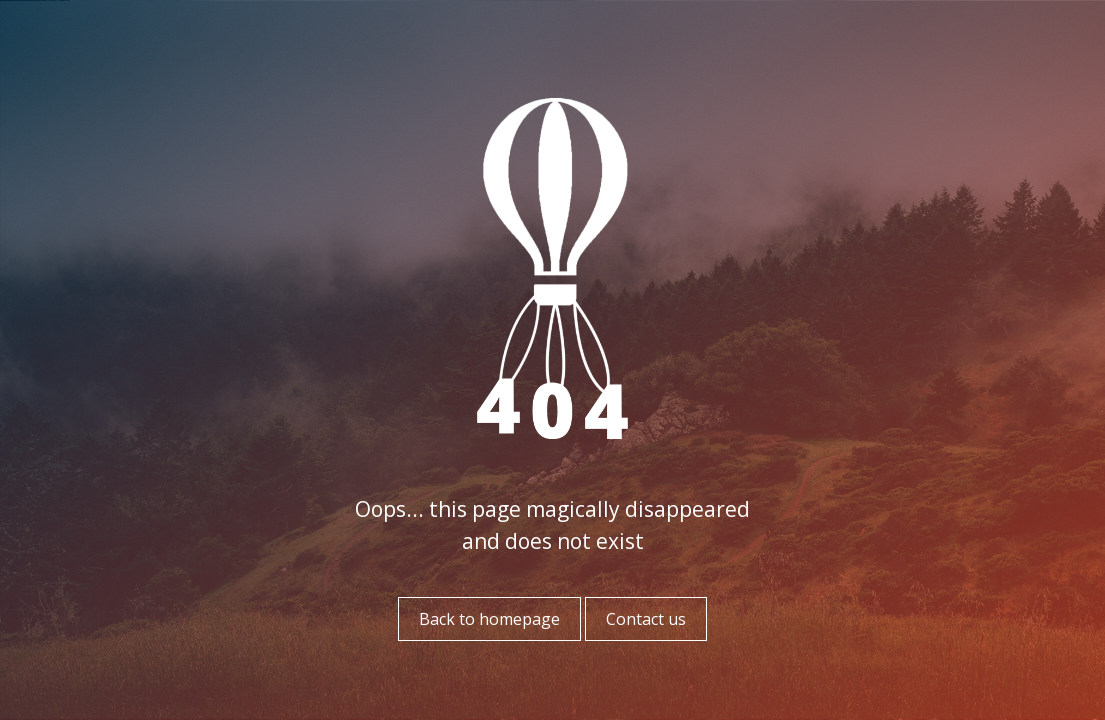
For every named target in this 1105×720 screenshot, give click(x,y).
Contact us (646, 619)
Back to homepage (489, 619)
